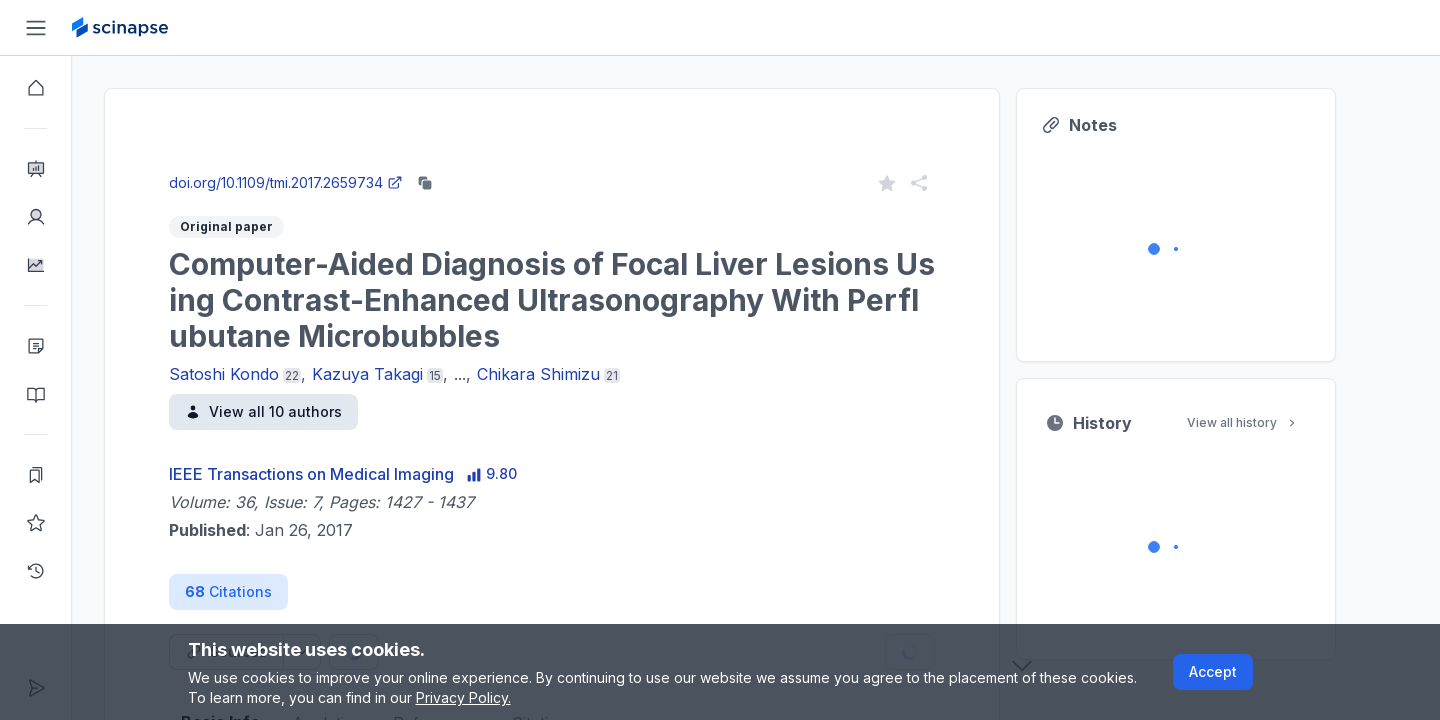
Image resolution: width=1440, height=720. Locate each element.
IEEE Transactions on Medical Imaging (347, 474)
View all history (1279, 422)
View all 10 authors (299, 411)
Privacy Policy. (463, 697)
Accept (1213, 671)
